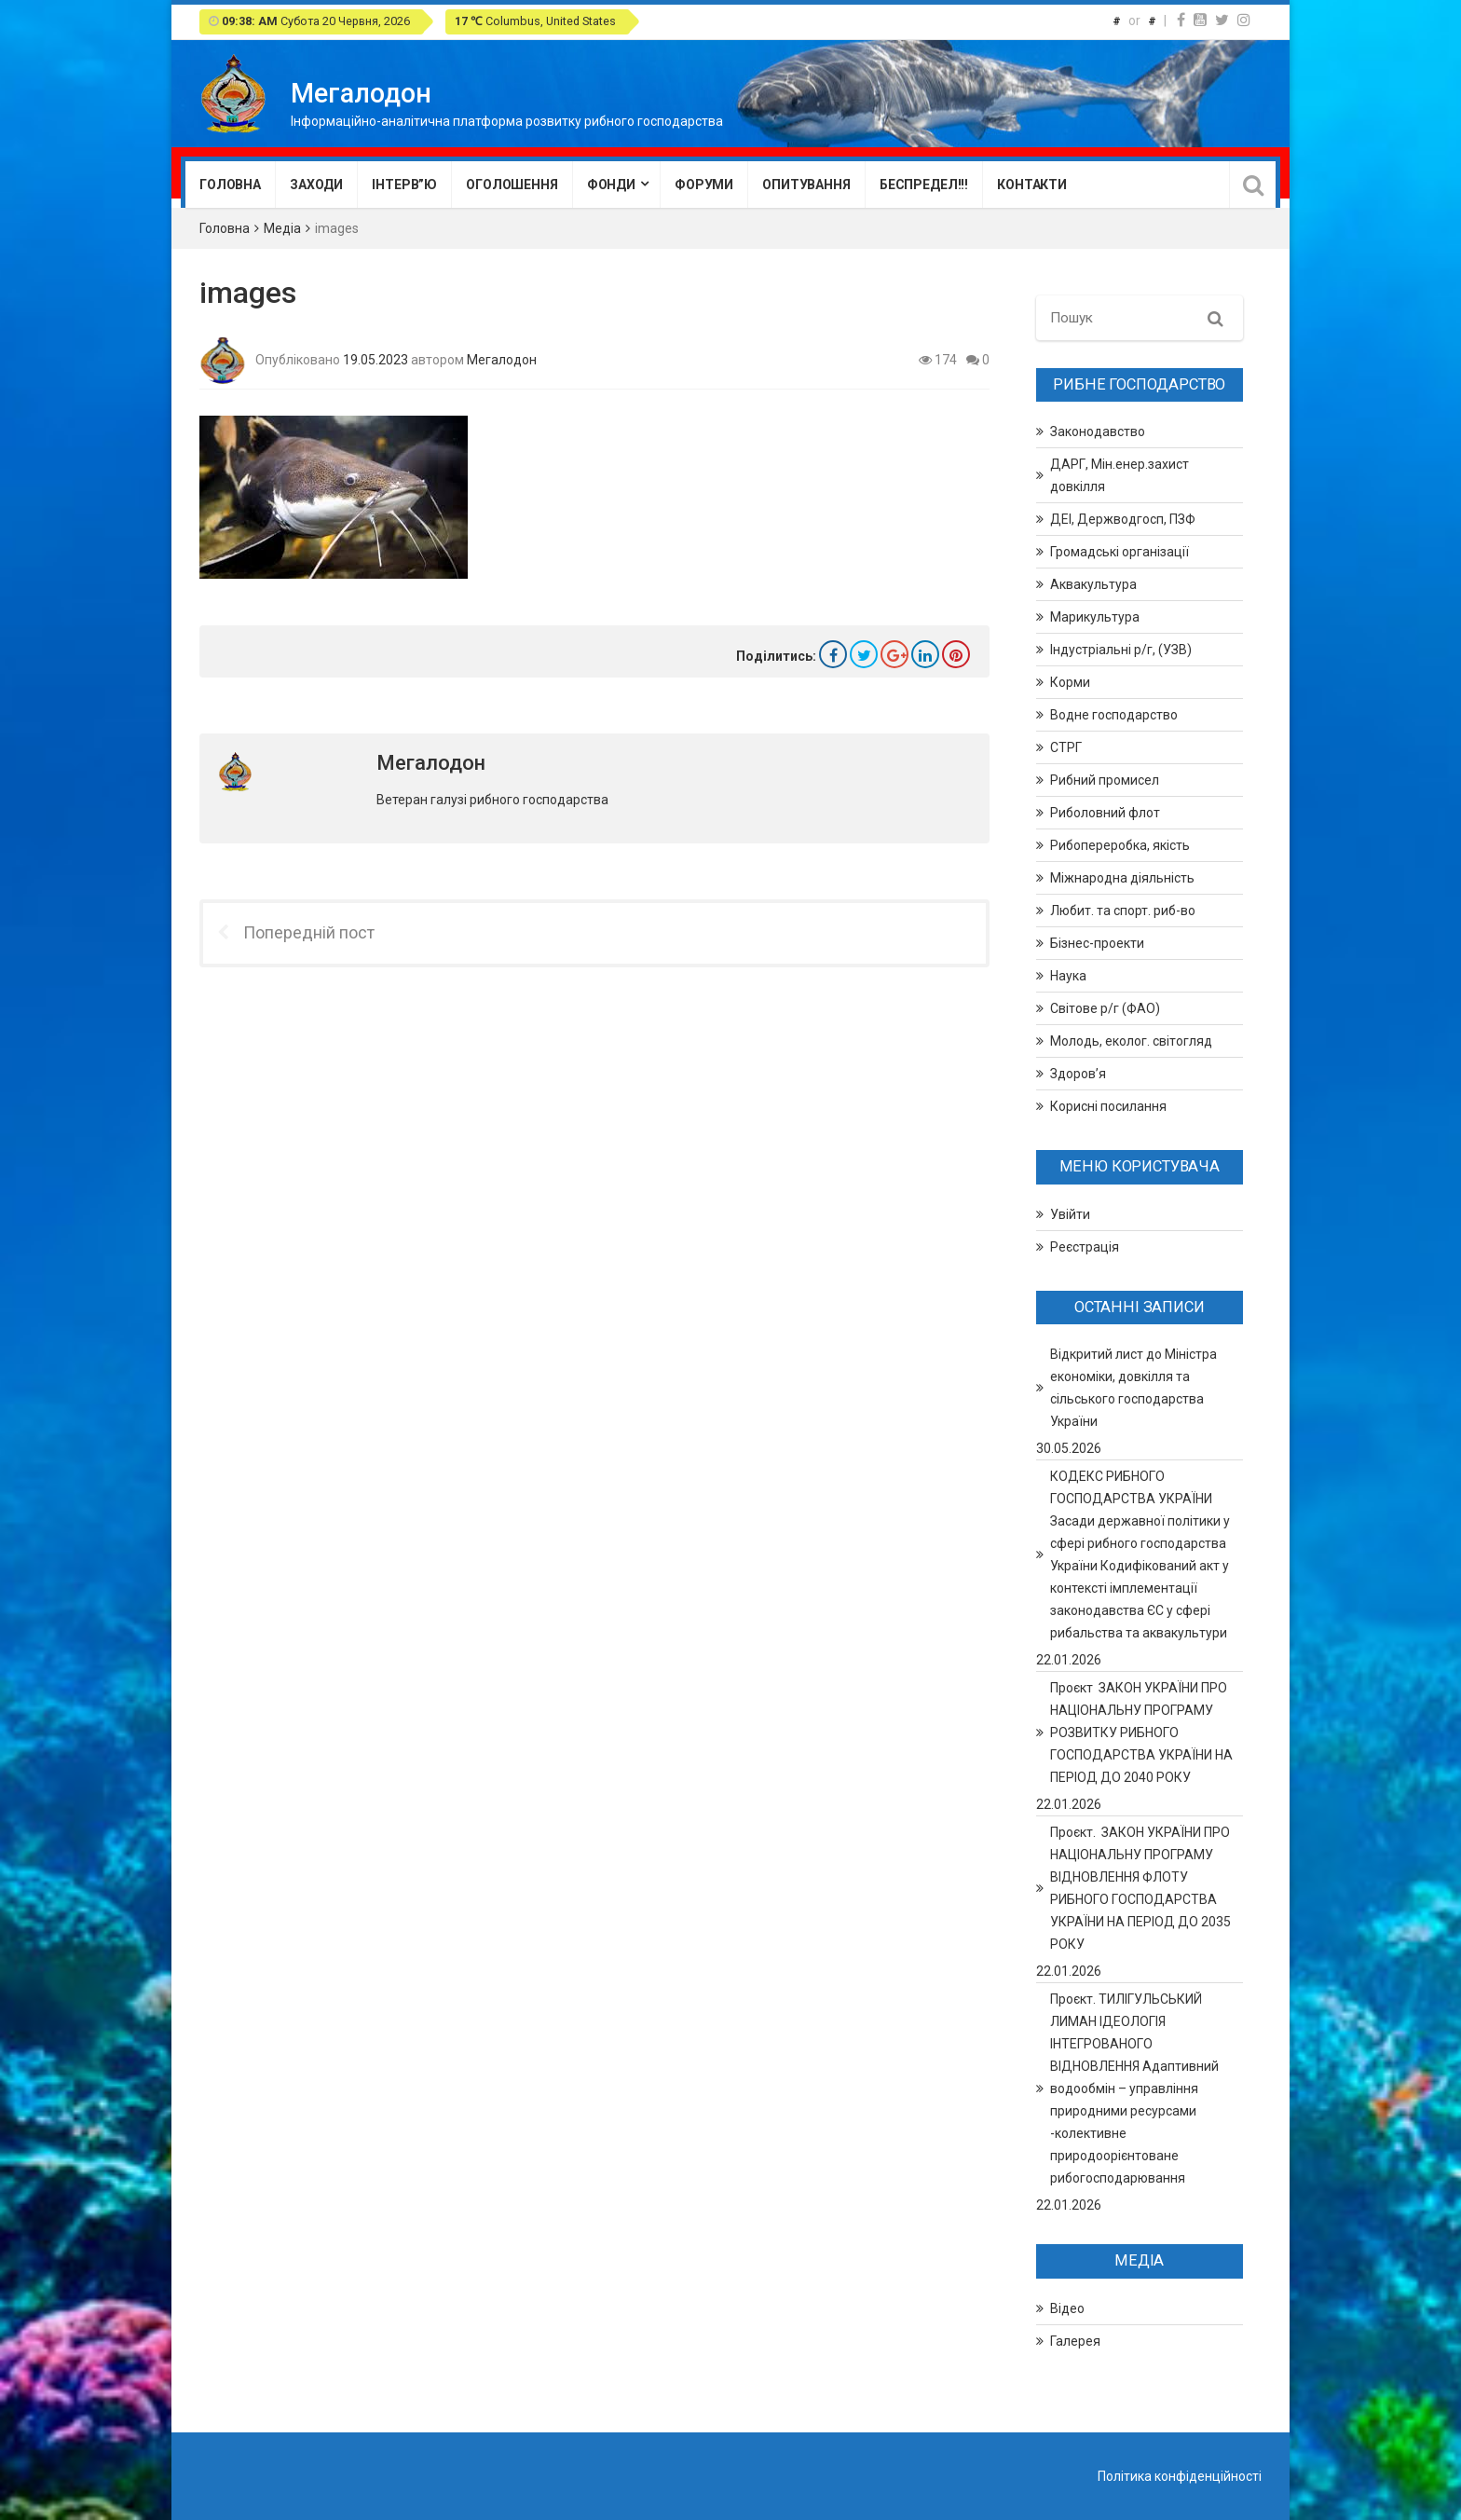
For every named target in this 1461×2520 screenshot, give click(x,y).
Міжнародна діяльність (1122, 877)
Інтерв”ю (404, 184)
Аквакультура (1093, 584)
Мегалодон (502, 358)
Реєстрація (1084, 1246)
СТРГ (1066, 747)
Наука (1068, 975)
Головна (230, 184)
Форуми (704, 184)
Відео (1067, 2308)
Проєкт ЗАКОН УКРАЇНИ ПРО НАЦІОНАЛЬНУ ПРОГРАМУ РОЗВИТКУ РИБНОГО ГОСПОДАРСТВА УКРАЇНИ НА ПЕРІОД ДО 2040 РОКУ (1141, 1732)
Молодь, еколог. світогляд (1131, 1041)
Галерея (1075, 2341)
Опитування (806, 184)
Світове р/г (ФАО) (1105, 1008)
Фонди (611, 184)
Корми (1070, 682)
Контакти (1032, 184)
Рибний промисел (1104, 780)
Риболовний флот (1105, 812)
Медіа (282, 228)
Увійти (1070, 1214)
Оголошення (512, 184)
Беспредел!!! (924, 184)
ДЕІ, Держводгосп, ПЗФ (1122, 519)
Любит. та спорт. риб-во (1122, 910)
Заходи (316, 184)
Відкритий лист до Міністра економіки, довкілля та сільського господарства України (1133, 1388)
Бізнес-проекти (1097, 943)
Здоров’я (1078, 1073)
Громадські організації (1119, 551)
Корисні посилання (1108, 1106)
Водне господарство (1114, 714)
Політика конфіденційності (1180, 2476)
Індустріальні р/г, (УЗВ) (1121, 649)
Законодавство (1097, 431)
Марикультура (1095, 616)
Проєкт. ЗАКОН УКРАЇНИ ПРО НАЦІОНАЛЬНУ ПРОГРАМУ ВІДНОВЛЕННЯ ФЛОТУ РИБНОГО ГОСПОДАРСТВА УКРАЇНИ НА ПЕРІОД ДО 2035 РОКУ (1140, 1888)
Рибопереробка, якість (1120, 845)
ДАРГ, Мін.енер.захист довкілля (1119, 475)
